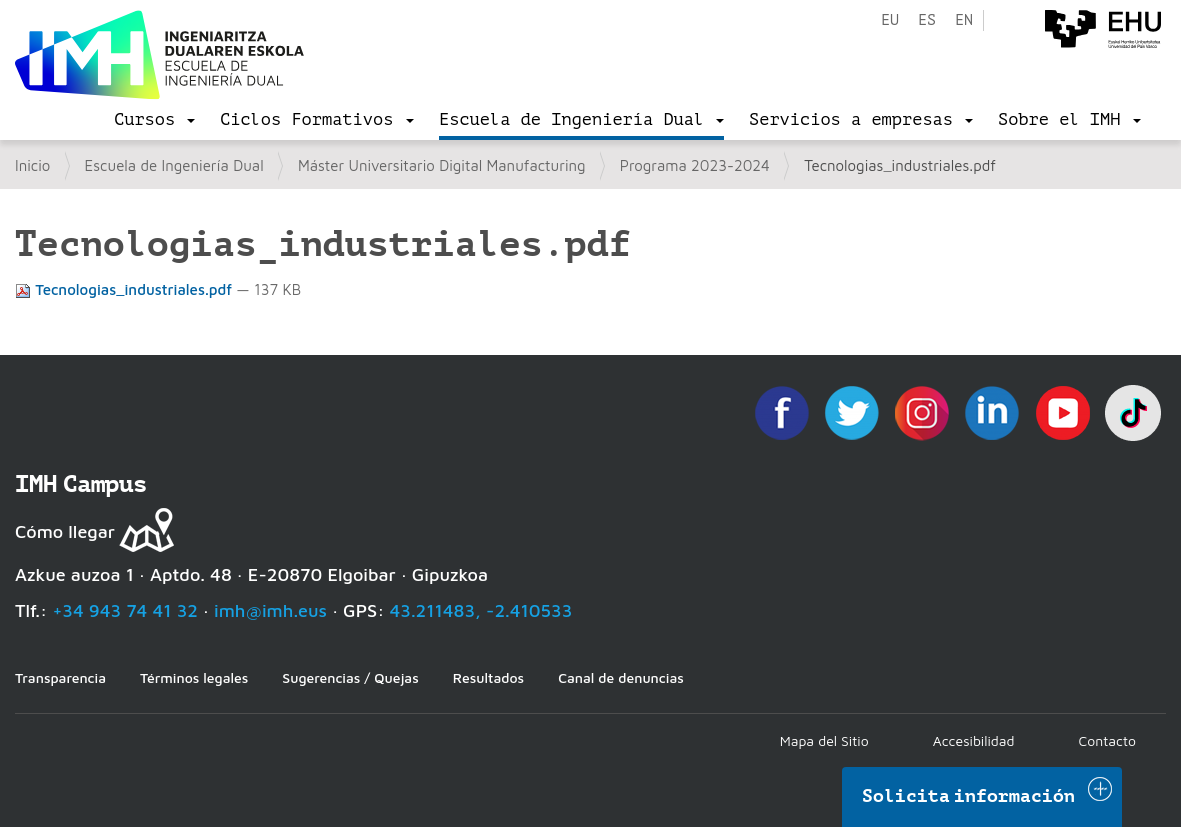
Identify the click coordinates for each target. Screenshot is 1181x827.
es (927, 20)
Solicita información (969, 796)
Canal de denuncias (621, 677)
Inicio (32, 165)
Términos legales (194, 677)
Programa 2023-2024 (695, 165)
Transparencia (60, 677)
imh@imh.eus (270, 610)
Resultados (488, 677)
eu (890, 20)
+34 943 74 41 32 (125, 610)
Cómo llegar (65, 531)
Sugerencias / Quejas (350, 677)
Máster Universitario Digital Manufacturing (442, 165)
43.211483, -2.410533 (481, 610)
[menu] (154, 120)
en (964, 20)
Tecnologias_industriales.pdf (125, 289)
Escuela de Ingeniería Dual (174, 165)
